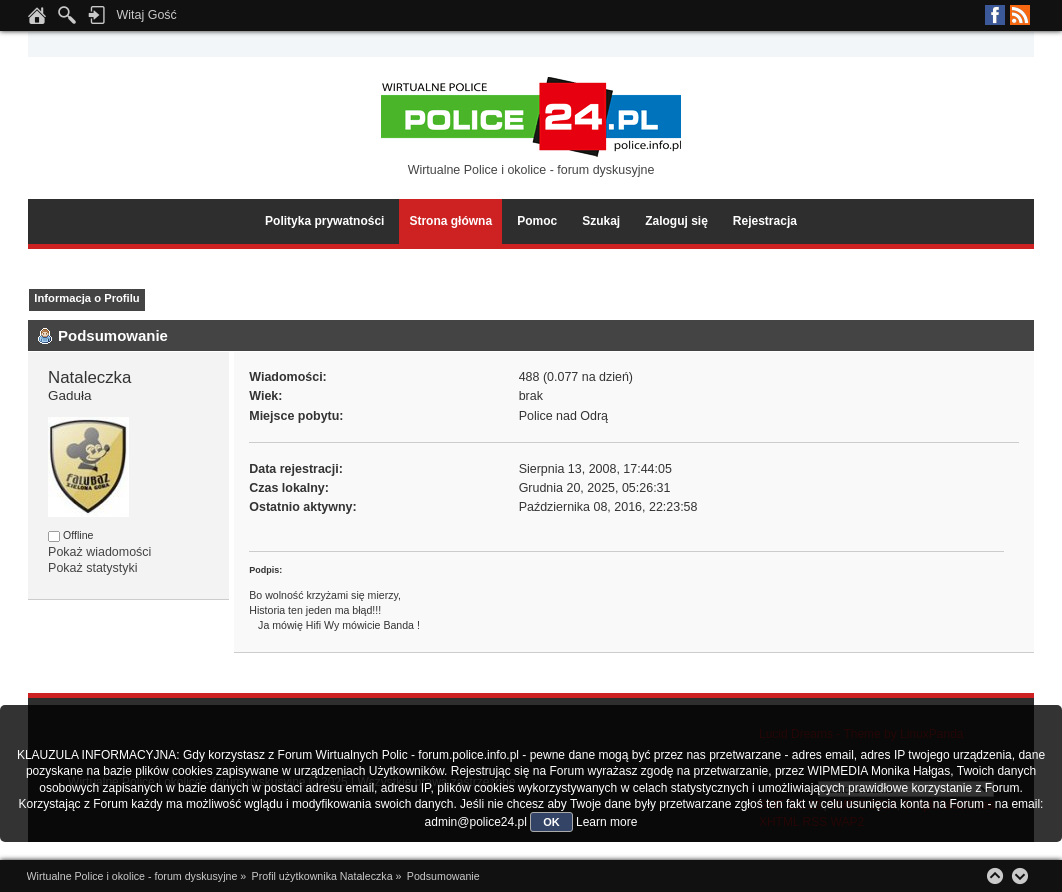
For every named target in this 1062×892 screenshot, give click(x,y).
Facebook (995, 15)
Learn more (606, 822)
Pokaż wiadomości (99, 552)
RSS (1020, 15)
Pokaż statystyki (92, 568)
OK (551, 822)
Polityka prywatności (324, 221)
